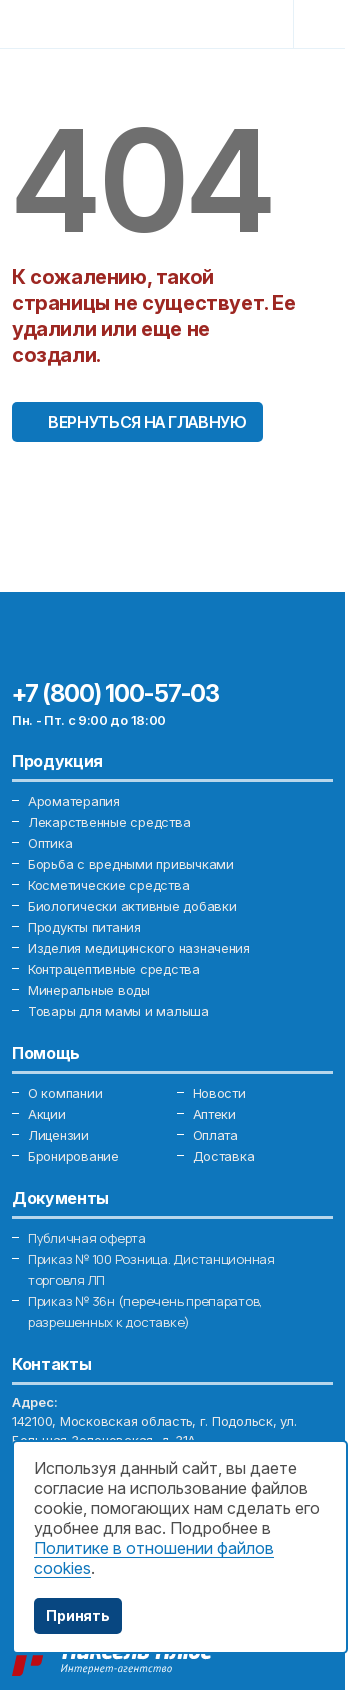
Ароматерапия (74, 801)
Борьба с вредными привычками (131, 864)
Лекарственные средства (109, 822)
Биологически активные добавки (132, 906)
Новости (219, 1093)
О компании (65, 1093)
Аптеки (214, 1114)
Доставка (224, 1156)
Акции (47, 1114)
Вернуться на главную (147, 422)
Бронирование (73, 1156)
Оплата (215, 1135)
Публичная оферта (87, 1238)
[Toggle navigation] (317, 22)
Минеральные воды (89, 990)
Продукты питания (84, 927)
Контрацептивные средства (114, 969)
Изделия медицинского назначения (139, 948)
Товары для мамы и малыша (118, 1011)
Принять (78, 1615)
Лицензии (58, 1135)
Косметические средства (108, 885)
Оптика (50, 843)
